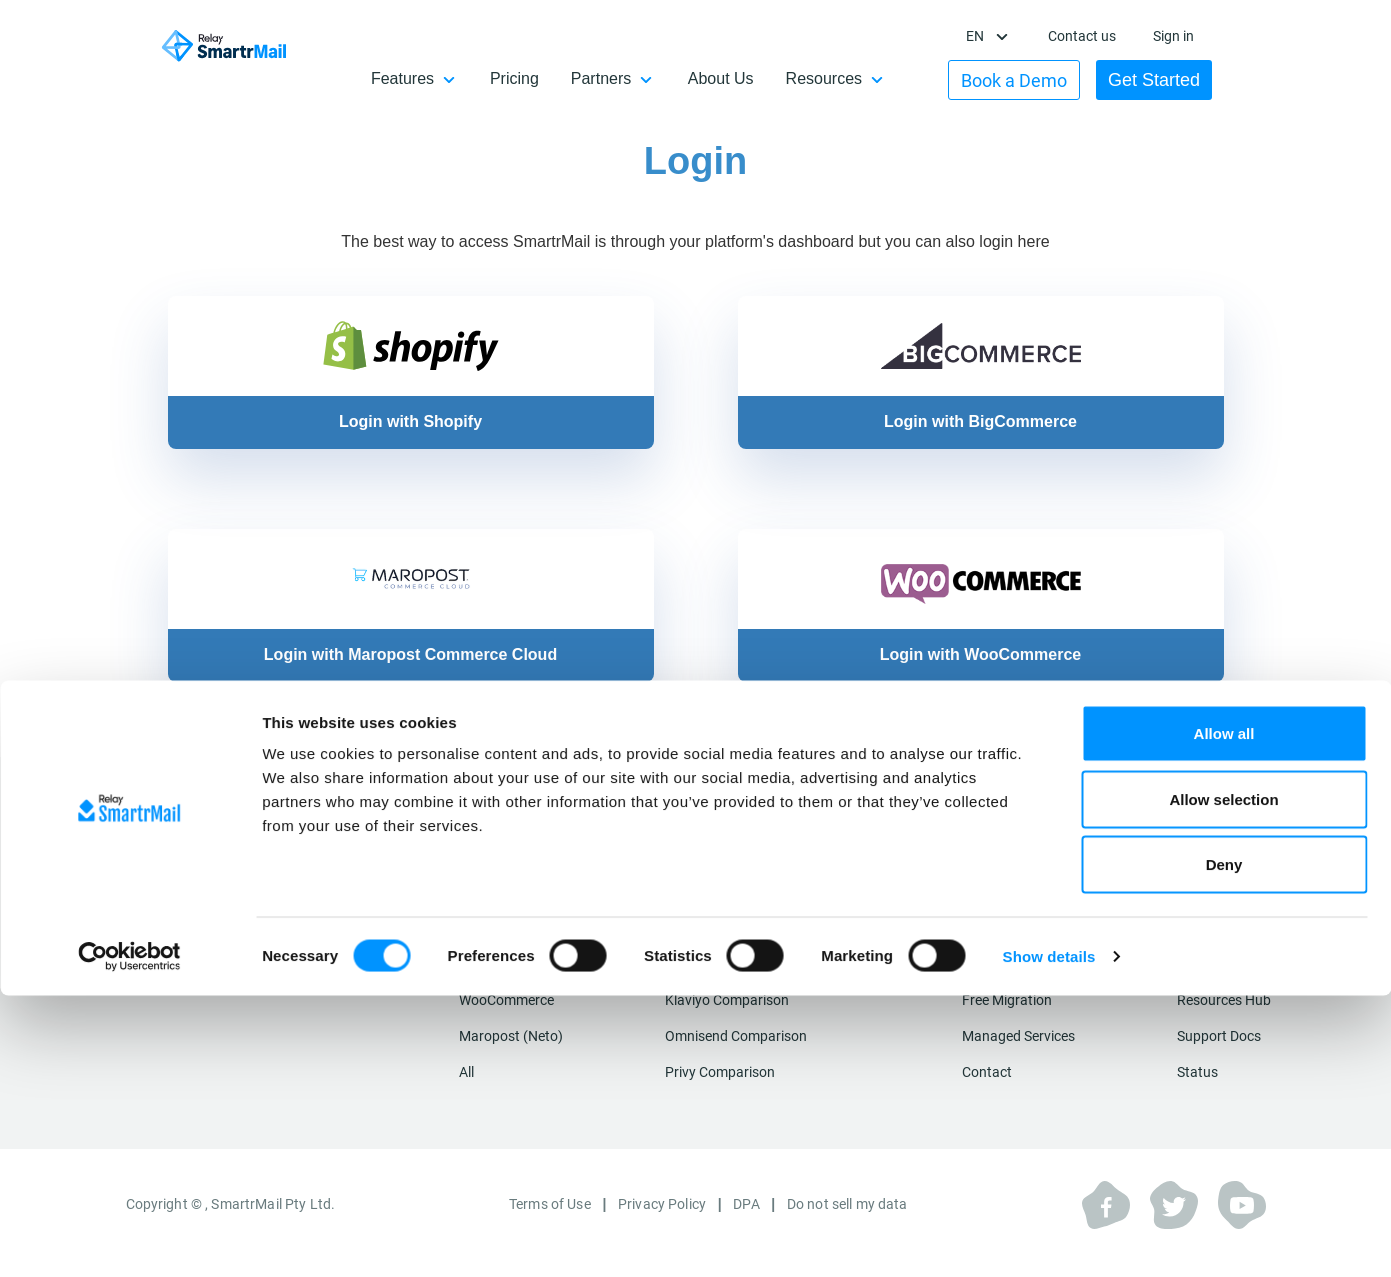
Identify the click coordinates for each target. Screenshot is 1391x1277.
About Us (741, 78)
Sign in (1183, 36)
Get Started (1164, 80)
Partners (1204, 908)
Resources (1217, 871)
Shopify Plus (497, 944)
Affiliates (1204, 944)
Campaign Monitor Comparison (762, 944)
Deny (1224, 1145)
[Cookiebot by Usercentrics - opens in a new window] (129, 1238)
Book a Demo (1024, 80)
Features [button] (422, 78)
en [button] (986, 36)
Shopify (482, 908)
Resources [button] (844, 78)
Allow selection (1223, 1080)
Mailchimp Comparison (736, 908)
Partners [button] (621, 78)
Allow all (1224, 1014)
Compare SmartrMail (744, 871)
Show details (1049, 1237)
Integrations (509, 871)
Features (989, 908)
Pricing (534, 78)
